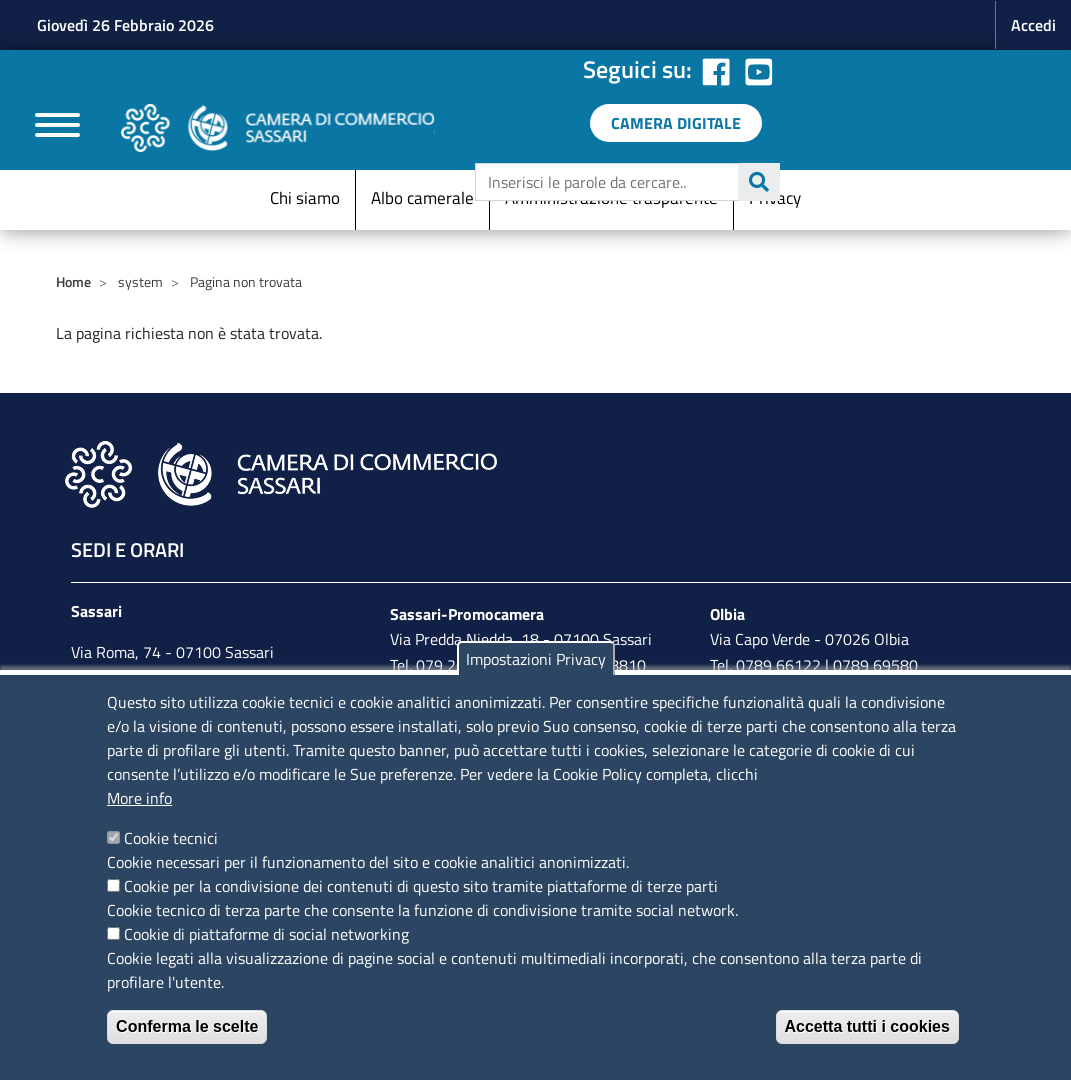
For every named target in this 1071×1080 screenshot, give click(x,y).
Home (73, 281)
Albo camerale (422, 198)
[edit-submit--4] (625, 182)
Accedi (1033, 25)
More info (139, 798)
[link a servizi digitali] (676, 123)
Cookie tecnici (171, 838)
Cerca (759, 182)
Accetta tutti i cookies (867, 1026)
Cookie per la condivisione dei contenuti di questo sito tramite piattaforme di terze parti (421, 886)
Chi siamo (305, 198)
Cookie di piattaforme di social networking (266, 934)
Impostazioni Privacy (536, 659)
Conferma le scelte (187, 1026)
